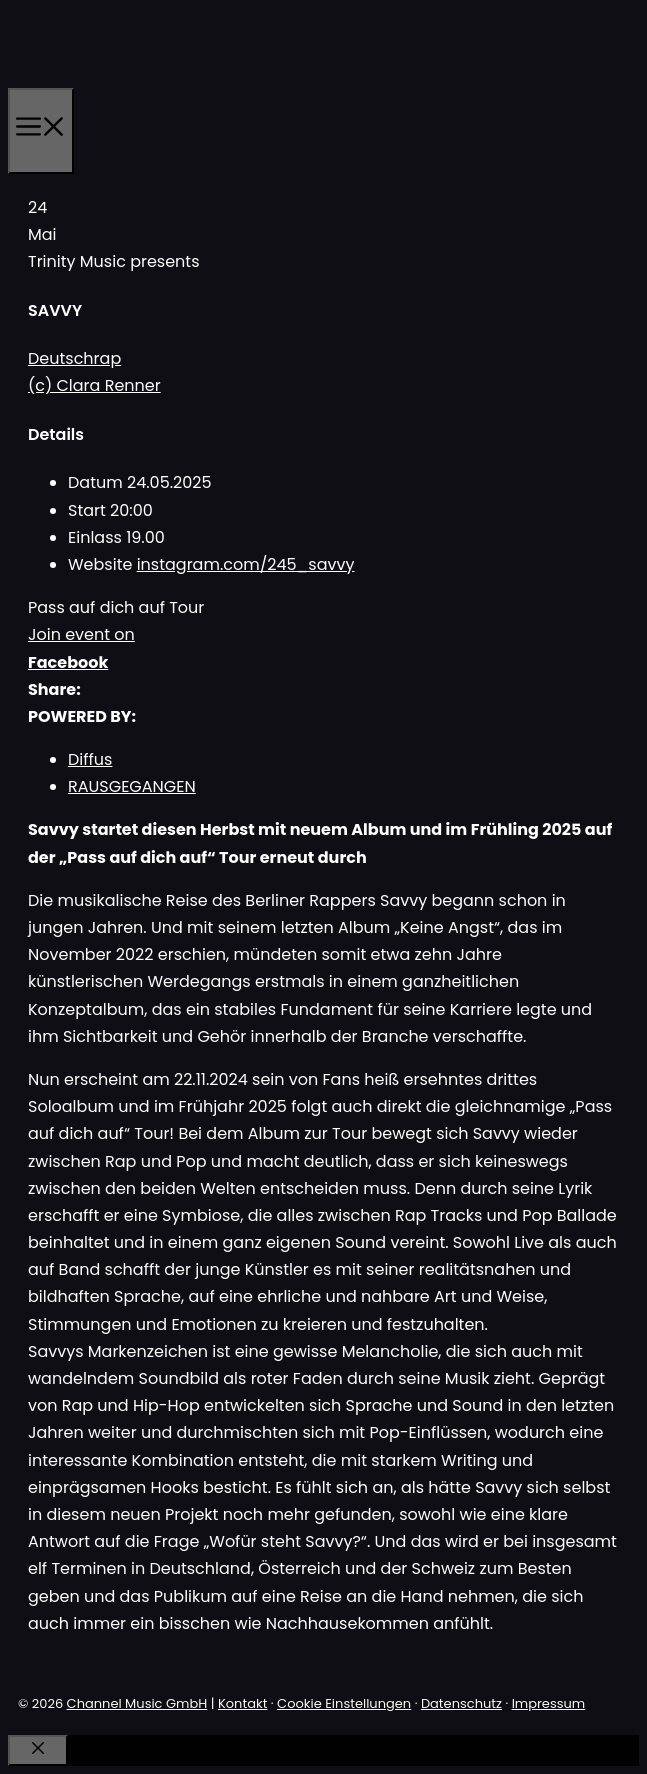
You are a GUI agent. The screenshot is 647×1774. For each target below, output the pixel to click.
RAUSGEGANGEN (132, 786)
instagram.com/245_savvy (246, 564)
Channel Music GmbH (137, 1703)
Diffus (90, 759)
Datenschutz (461, 1703)
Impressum (549, 1703)
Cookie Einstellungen (344, 1703)
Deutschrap (74, 358)
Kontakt (242, 1703)
